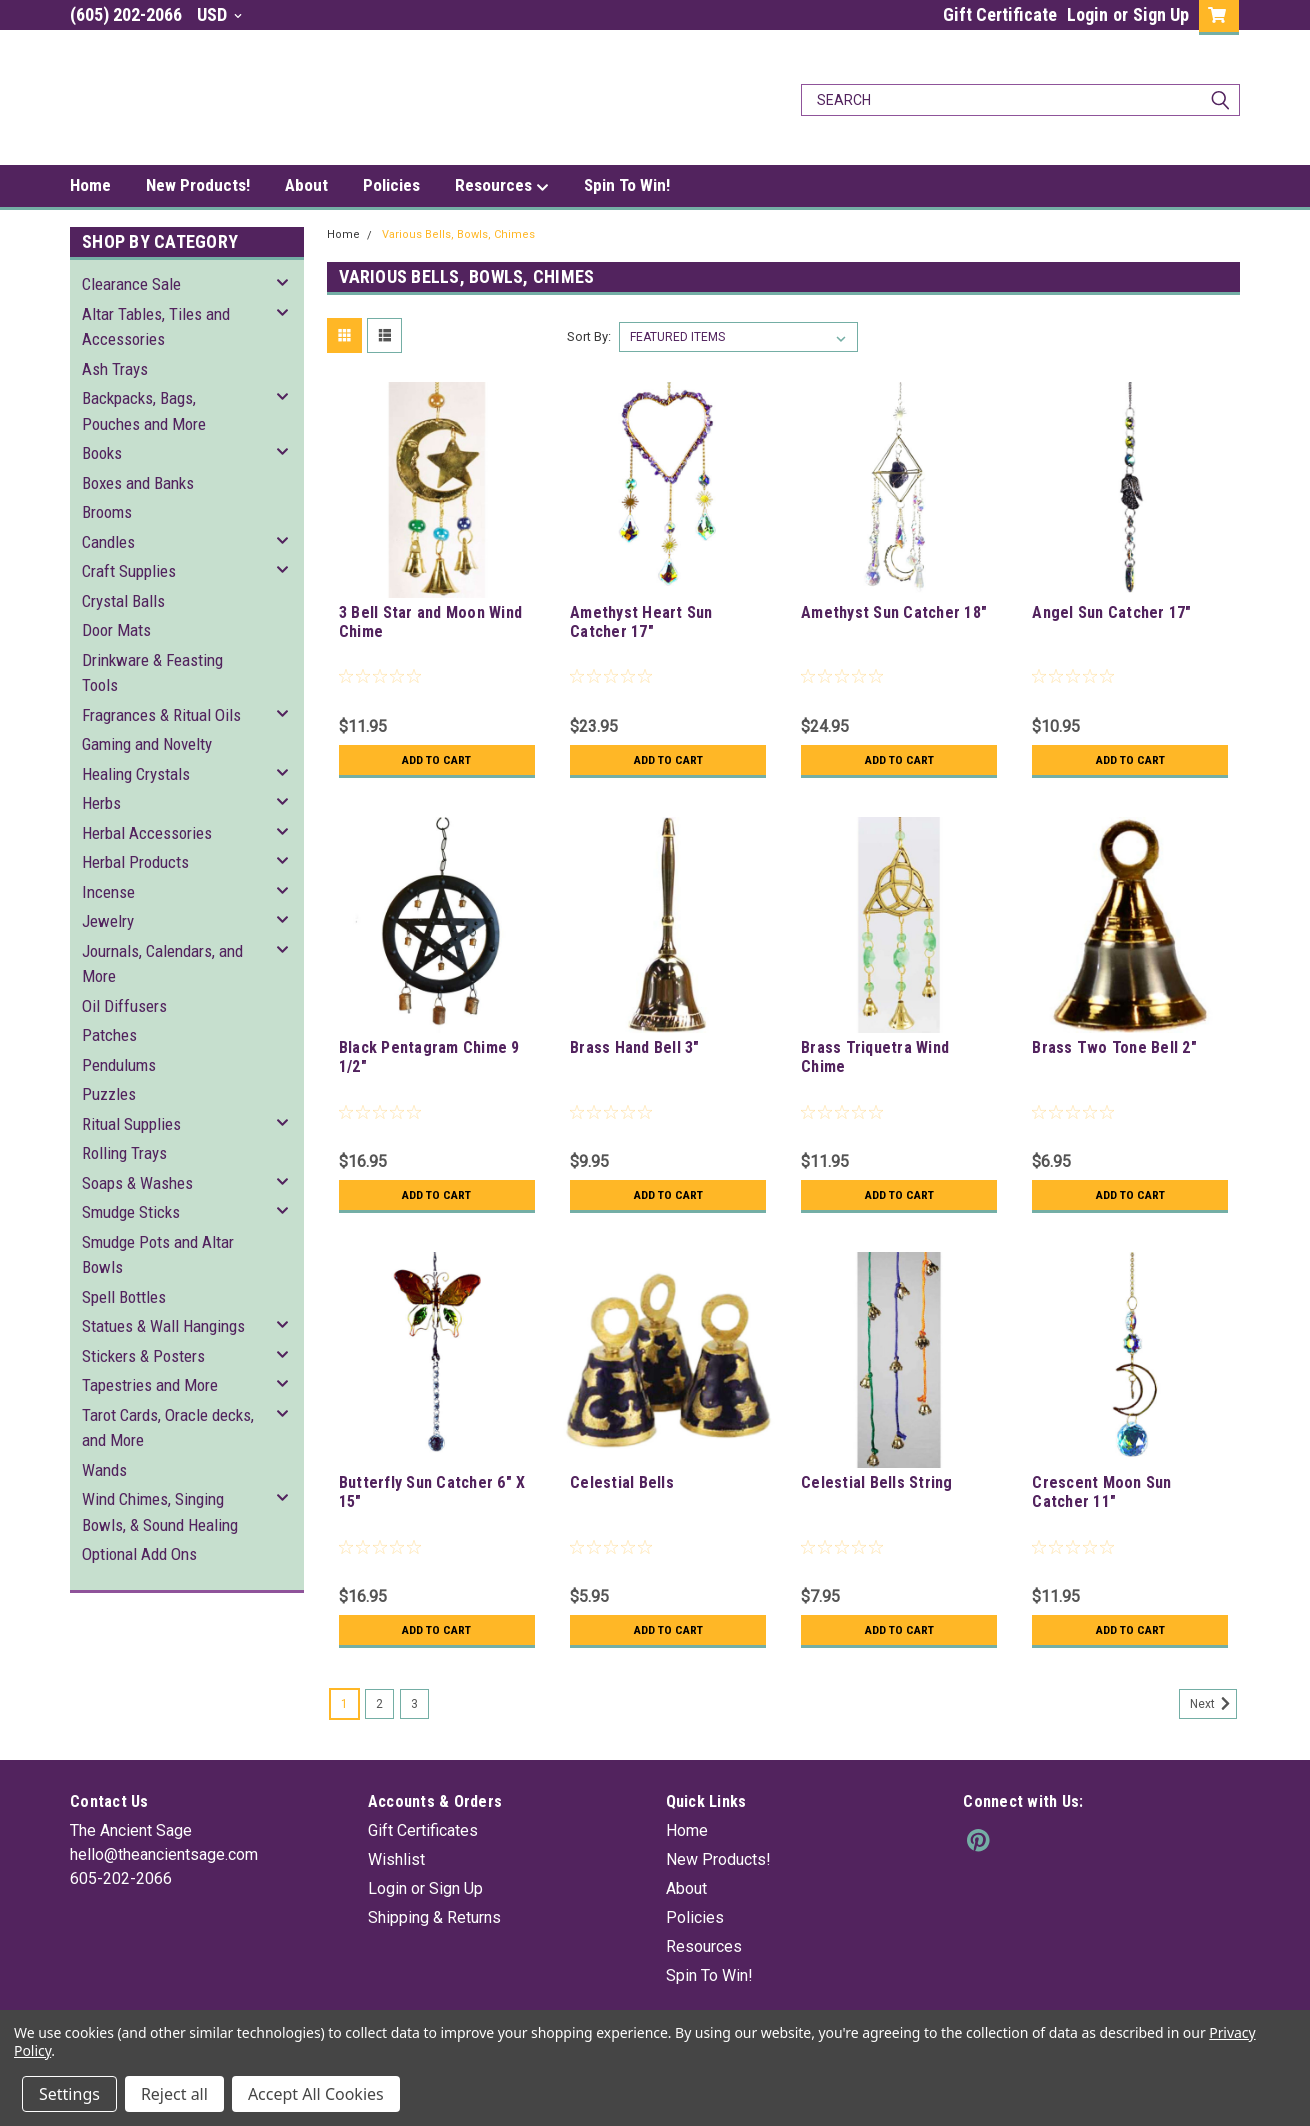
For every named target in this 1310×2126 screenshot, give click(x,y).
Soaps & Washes (137, 1183)
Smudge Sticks (131, 1212)
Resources (502, 186)
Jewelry (108, 921)
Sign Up (1161, 14)
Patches (109, 1035)
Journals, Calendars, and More (162, 964)
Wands (104, 1470)
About (306, 185)
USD (219, 14)
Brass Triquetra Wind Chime (875, 1057)
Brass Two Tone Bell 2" (1114, 1047)
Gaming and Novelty (147, 744)
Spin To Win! (627, 185)
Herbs (101, 803)
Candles (108, 542)
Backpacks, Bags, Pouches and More (144, 411)
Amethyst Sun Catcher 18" (894, 612)
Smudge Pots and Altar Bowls (158, 1255)
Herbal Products (135, 862)
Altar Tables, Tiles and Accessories (156, 327)
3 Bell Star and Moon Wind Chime (430, 622)
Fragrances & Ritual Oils (161, 715)
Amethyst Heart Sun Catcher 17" (641, 622)
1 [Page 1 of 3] (344, 1704)
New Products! (198, 185)
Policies (391, 185)
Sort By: (589, 336)
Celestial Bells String (877, 1482)
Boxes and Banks (138, 483)
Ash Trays (115, 369)
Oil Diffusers (124, 1006)
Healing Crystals (136, 774)
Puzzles (109, 1094)
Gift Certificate (1000, 14)
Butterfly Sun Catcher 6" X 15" (432, 1492)
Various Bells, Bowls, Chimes (458, 234)
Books (102, 453)
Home (90, 185)
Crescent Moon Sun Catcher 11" (1101, 1492)
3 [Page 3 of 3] (414, 1704)
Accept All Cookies (316, 2094)
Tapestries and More (150, 1385)
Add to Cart (436, 760)
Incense (108, 892)
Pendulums (119, 1065)
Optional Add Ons (139, 1554)
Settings (69, 2094)
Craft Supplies (129, 571)
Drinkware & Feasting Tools (152, 673)
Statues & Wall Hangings (163, 1326)
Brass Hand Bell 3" (635, 1047)
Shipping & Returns (434, 1917)
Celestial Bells (622, 1482)
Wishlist (396, 1859)
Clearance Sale (131, 284)
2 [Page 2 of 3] (379, 1704)
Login (1087, 14)
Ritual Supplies (131, 1124)
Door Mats (116, 630)
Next (1213, 1704)
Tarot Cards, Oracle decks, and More (168, 1428)
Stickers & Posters (143, 1356)
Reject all (174, 2094)
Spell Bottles (124, 1297)
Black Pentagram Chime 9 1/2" (429, 1057)
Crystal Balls (123, 601)
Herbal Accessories (147, 833)
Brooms (107, 512)
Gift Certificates (423, 1830)
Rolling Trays (124, 1153)
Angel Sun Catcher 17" (1111, 612)
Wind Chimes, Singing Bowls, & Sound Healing (160, 1512)
